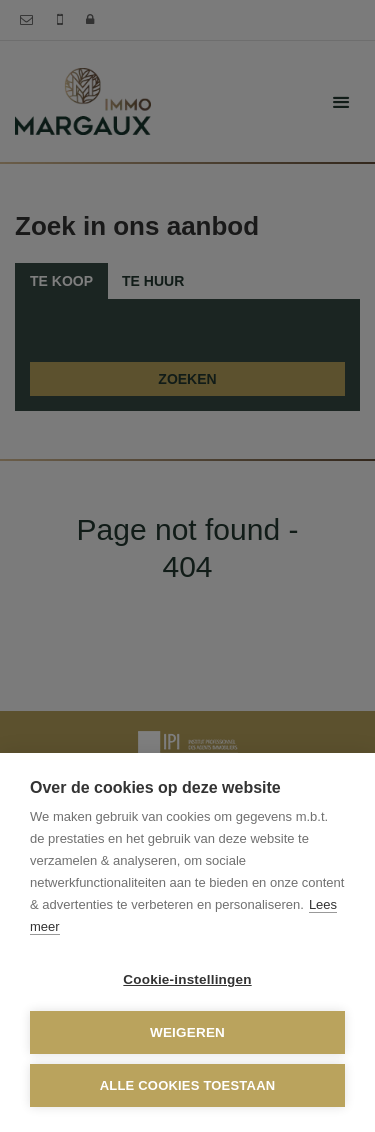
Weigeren (187, 1032)
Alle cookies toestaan (188, 1085)
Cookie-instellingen (187, 979)
